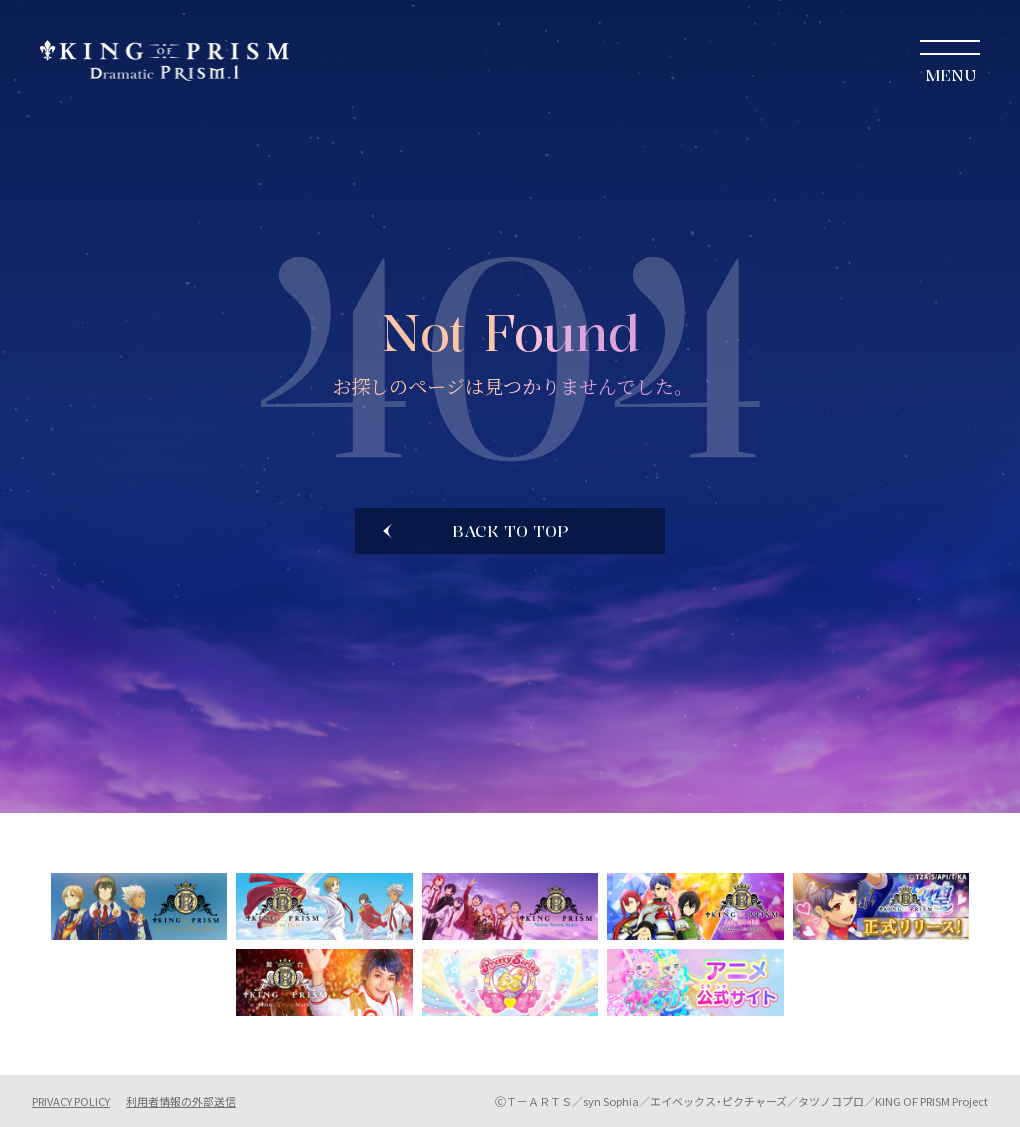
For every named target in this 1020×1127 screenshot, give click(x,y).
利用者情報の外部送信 (181, 1101)
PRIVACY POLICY (71, 1101)
